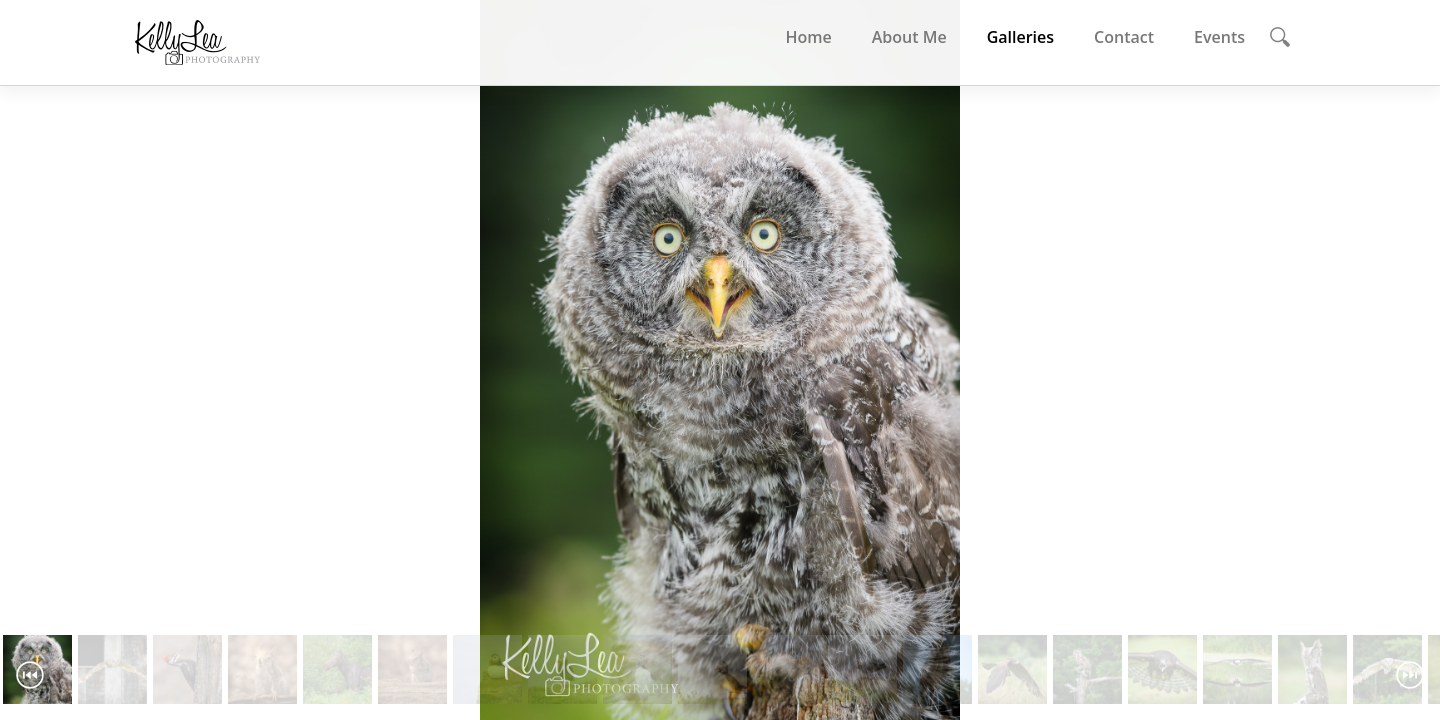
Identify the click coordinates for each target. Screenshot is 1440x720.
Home (808, 37)
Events (1219, 37)
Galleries (1020, 37)
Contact (1124, 37)
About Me (909, 37)
